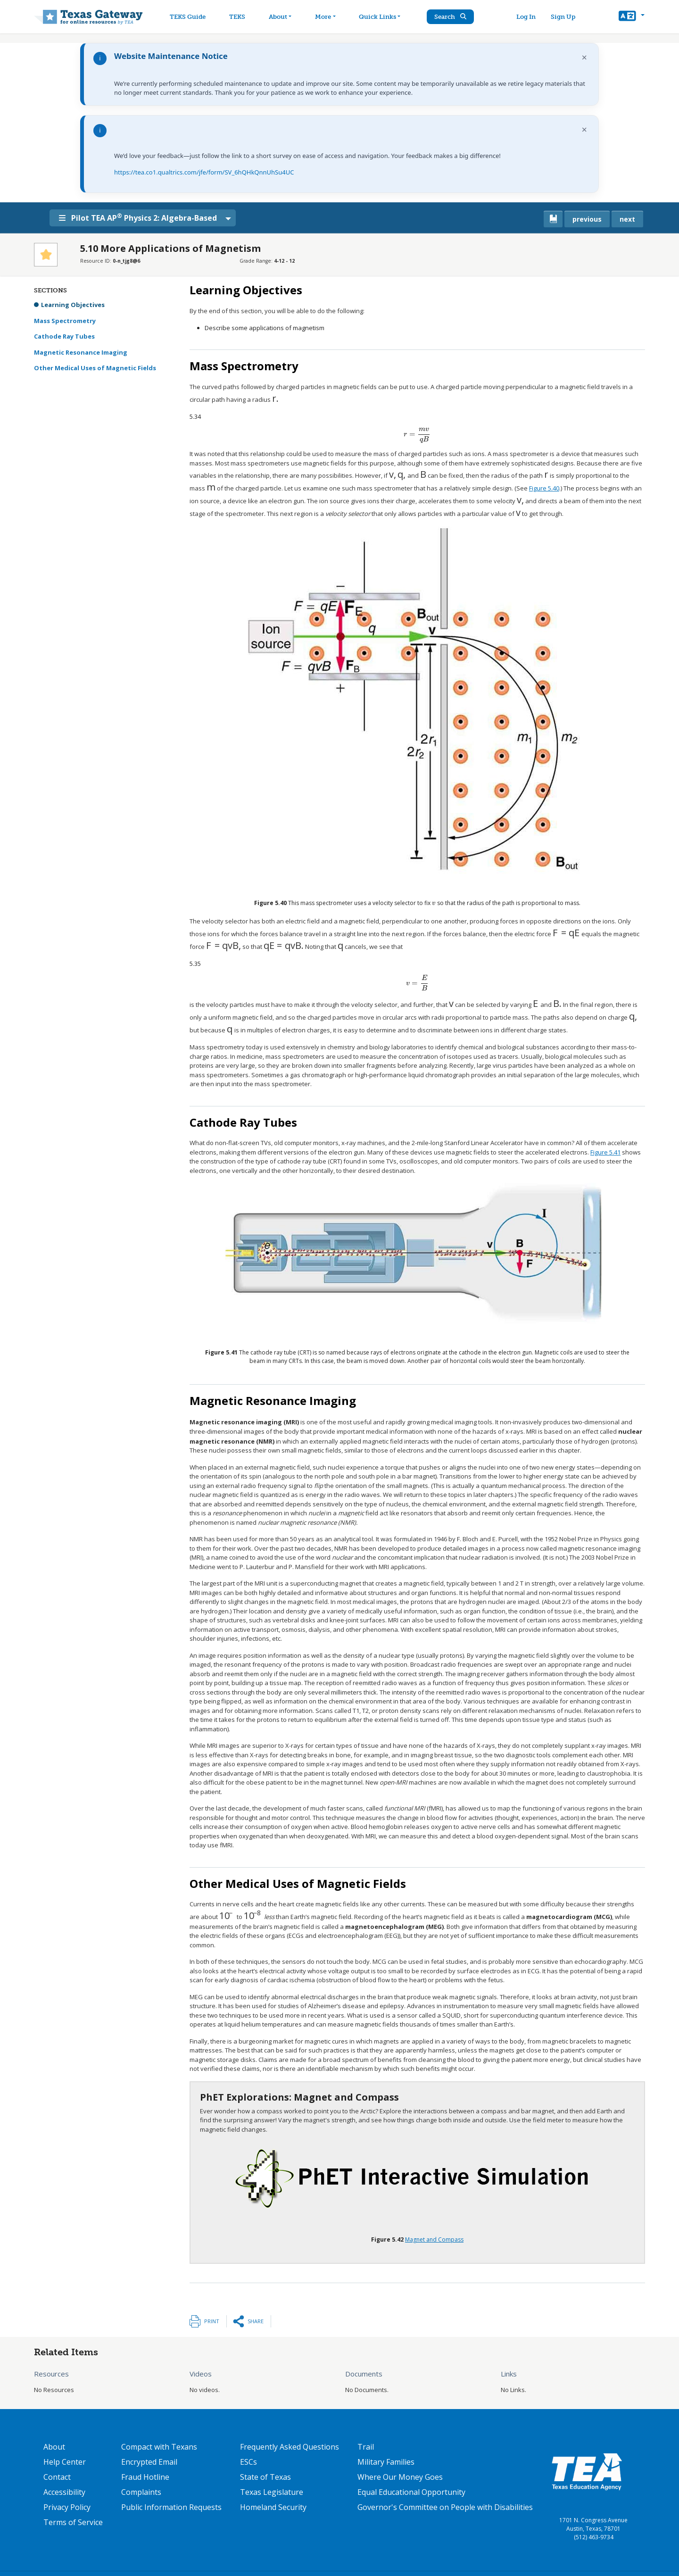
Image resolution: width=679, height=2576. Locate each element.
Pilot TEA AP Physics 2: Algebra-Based (138, 217)
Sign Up (563, 16)
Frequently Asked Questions (289, 2447)
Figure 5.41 (605, 1152)
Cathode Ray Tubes (64, 336)
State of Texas (265, 2477)
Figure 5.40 (544, 488)
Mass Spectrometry (65, 320)
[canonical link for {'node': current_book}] (553, 219)
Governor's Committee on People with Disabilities (445, 2507)
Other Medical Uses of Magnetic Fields (95, 368)
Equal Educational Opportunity (411, 2492)
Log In (526, 16)
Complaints (141, 2492)
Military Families (385, 2462)
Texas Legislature (271, 2492)
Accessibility (64, 2492)
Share (256, 2321)
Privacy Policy (67, 2507)
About (54, 2447)
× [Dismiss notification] (584, 57)
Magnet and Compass (434, 2239)
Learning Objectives (73, 304)
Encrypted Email (149, 2462)
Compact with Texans (159, 2447)
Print (211, 2321)
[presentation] (275, 399)
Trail (365, 2447)
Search (450, 16)
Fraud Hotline (145, 2477)
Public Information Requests (171, 2507)
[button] (631, 17)
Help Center (64, 2462)
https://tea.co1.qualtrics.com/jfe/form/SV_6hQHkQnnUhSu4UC (204, 172)
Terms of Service (73, 2522)
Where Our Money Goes (400, 2477)
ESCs (248, 2462)
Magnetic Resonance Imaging (80, 352)
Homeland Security (273, 2507)
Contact (57, 2477)
